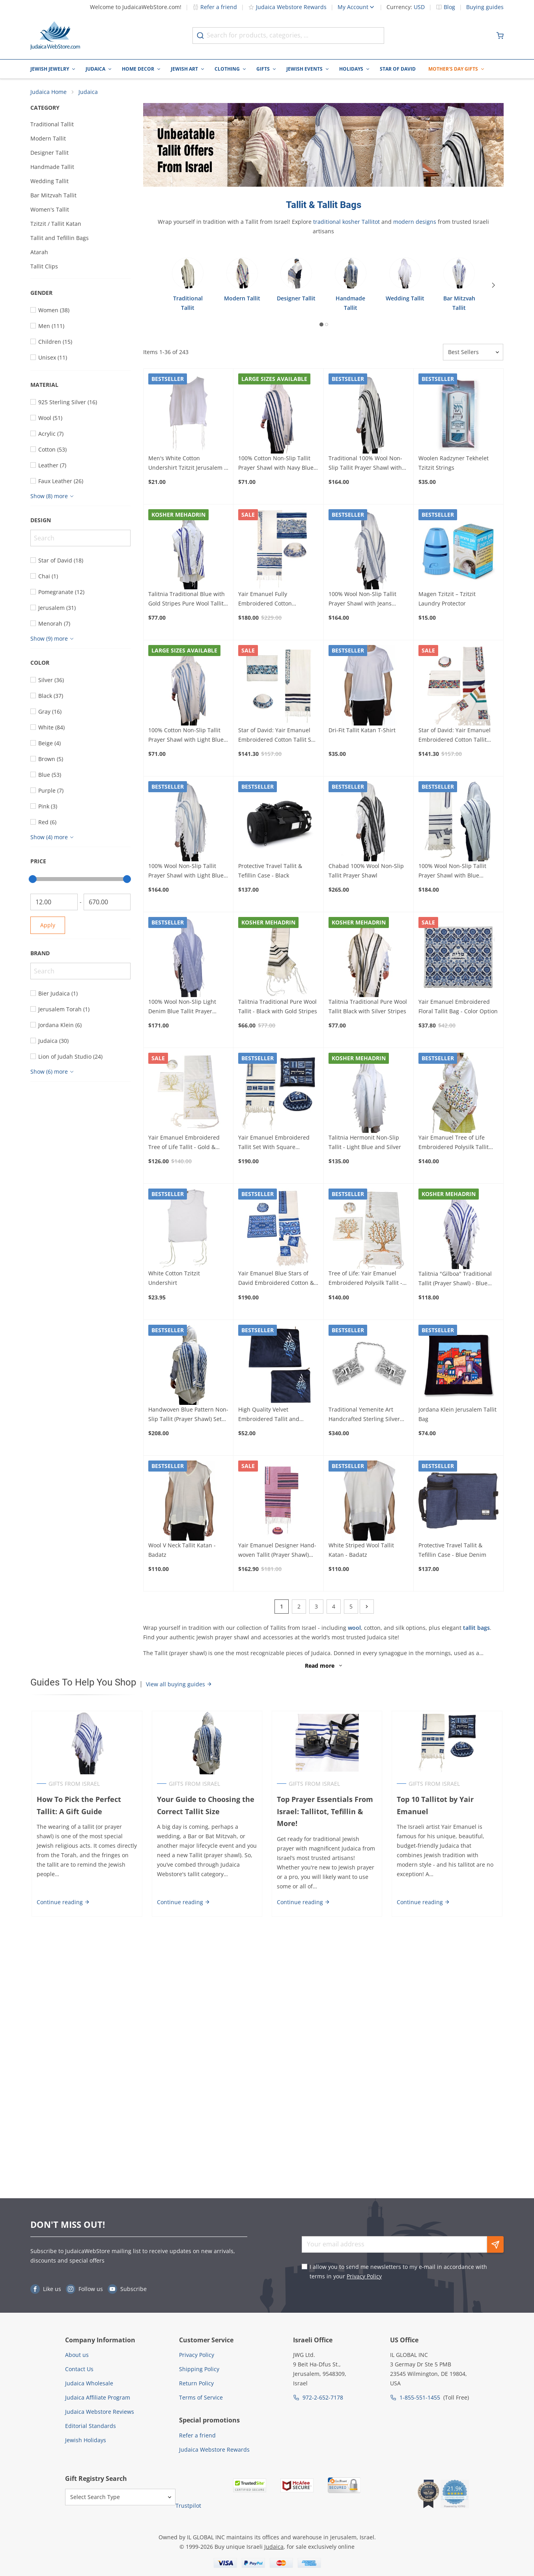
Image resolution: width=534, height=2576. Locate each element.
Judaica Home (48, 93)
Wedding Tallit (49, 182)
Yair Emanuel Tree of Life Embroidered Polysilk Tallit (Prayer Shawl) (453, 1144)
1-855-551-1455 (420, 2397)
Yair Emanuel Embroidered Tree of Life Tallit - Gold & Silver (184, 1144)
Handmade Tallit (52, 168)
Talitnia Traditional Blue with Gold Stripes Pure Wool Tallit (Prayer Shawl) (186, 600)
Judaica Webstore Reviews (99, 2411)
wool (354, 1628)
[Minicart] (500, 35)
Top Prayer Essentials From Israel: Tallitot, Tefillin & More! (325, 1812)
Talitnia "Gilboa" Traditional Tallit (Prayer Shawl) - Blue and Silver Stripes (455, 1280)
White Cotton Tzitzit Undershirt (174, 1279)
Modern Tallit (48, 139)
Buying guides (485, 7)
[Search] (80, 539)
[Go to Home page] (55, 35)
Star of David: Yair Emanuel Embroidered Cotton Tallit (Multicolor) (454, 736)
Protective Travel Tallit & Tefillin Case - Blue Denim (452, 1550)
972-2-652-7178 (322, 2397)
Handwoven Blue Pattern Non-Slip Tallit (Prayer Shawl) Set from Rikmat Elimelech (188, 1415)
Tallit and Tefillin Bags (59, 239)
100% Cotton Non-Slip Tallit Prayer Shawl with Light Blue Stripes (186, 736)
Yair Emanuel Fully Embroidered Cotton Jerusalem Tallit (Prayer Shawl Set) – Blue (277, 600)
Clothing (227, 69)
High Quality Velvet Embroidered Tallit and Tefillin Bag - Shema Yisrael (274, 1415)
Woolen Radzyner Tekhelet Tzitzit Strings (453, 464)
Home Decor (138, 69)
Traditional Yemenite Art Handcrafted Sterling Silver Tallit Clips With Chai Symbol (366, 1415)
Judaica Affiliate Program (97, 2397)
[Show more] (53, 497)
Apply (47, 926)
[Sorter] (473, 353)
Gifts (263, 69)
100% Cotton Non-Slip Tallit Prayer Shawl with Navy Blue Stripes (276, 465)
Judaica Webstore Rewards (287, 7)
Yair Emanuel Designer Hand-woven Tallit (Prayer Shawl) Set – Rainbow (277, 1551)
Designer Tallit (49, 153)
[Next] (497, 286)
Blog (449, 7)
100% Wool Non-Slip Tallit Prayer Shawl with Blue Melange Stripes (452, 872)
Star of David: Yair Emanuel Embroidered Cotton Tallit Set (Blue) (277, 736)
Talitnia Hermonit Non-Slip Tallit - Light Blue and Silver (365, 1143)
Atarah (39, 253)
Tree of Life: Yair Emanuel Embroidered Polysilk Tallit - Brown (365, 1280)
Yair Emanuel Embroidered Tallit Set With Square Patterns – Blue (274, 1144)
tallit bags (476, 1628)
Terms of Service (201, 2397)
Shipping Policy (199, 2369)
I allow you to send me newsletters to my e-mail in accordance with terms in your (398, 2271)
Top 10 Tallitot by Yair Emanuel (436, 1806)
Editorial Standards (90, 2426)
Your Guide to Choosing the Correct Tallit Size (205, 1806)
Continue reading (62, 1903)
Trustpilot (188, 2505)
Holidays (351, 69)
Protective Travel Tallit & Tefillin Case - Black (270, 871)
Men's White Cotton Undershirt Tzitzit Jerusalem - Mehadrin (187, 465)
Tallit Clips (44, 267)
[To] (107, 903)
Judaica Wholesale (89, 2383)
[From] (54, 903)
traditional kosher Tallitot (346, 223)
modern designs (414, 223)
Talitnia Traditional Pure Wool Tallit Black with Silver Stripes (368, 1007)
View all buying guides (179, 1685)
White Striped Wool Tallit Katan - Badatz (361, 1550)
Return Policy (196, 2383)
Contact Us (79, 2369)
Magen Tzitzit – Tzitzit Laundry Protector (447, 599)
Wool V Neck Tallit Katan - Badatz (182, 1550)
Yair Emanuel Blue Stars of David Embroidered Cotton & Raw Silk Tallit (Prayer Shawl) (276, 1280)
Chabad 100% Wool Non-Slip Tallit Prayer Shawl (366, 871)
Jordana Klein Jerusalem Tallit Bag (457, 1414)
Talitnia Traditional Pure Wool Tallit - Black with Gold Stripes (277, 1007)
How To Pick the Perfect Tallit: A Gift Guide (77, 1806)
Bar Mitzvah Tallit (53, 196)
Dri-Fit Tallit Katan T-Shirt (362, 731)
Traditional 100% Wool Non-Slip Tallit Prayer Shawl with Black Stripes (365, 465)
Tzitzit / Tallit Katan (55, 225)
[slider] (33, 880)
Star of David (398, 69)
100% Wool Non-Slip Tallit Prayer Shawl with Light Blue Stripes (186, 872)
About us (77, 2355)
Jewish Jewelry (49, 69)
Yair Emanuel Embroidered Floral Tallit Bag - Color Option (458, 1007)
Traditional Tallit (52, 125)
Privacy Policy (364, 2276)
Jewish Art (184, 69)
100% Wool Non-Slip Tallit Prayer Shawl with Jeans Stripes (362, 600)
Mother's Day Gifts (453, 69)
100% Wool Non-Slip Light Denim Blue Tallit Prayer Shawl (182, 1008)
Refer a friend (214, 7)
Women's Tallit (49, 210)
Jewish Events (304, 69)
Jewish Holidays (85, 2440)
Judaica (95, 69)
